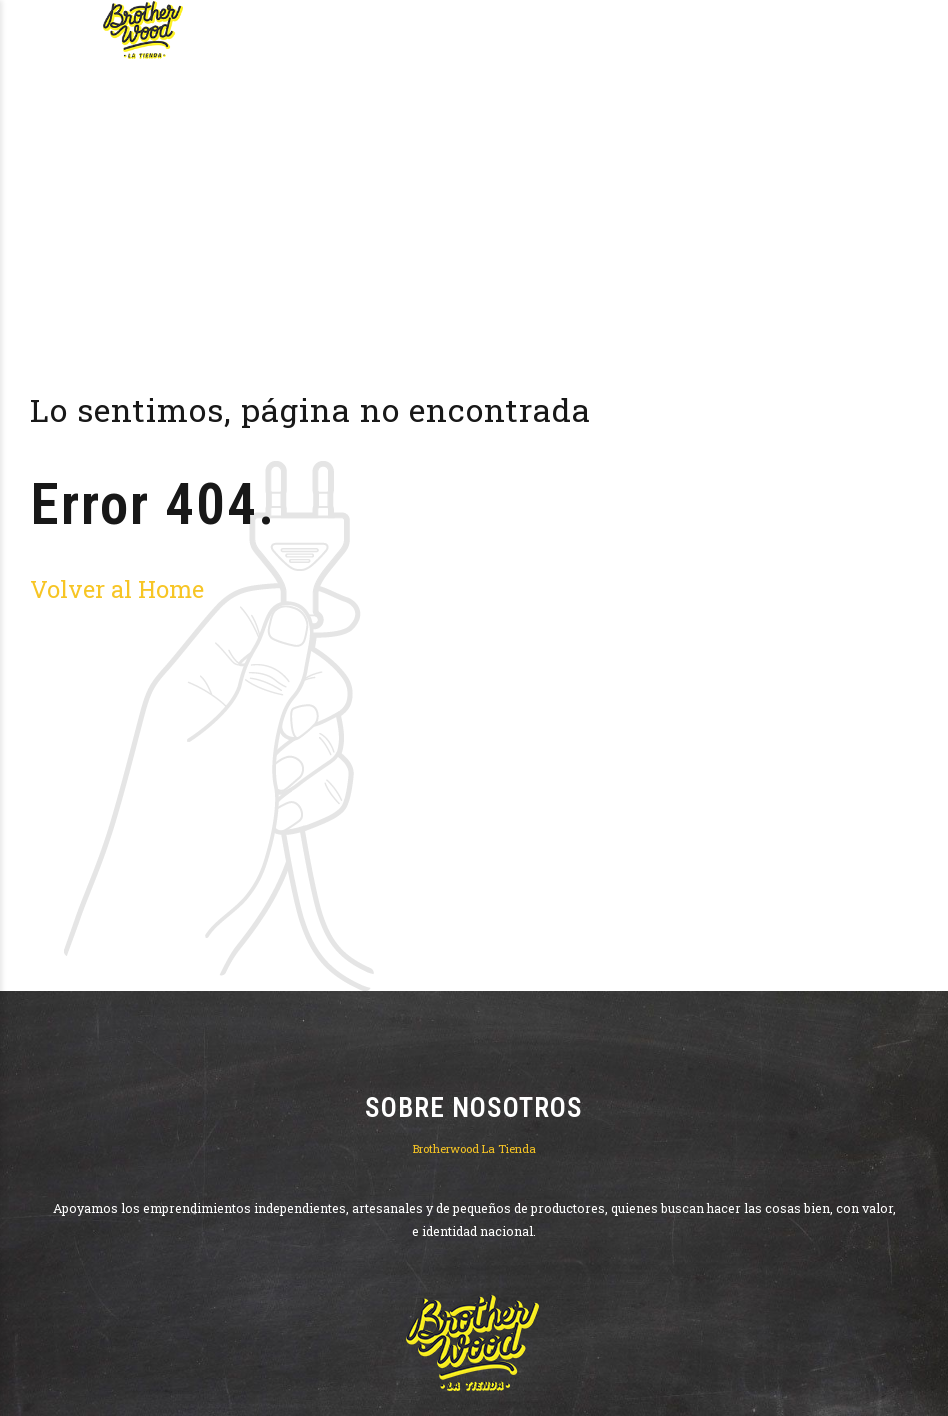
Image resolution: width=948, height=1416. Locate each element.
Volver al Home (117, 588)
